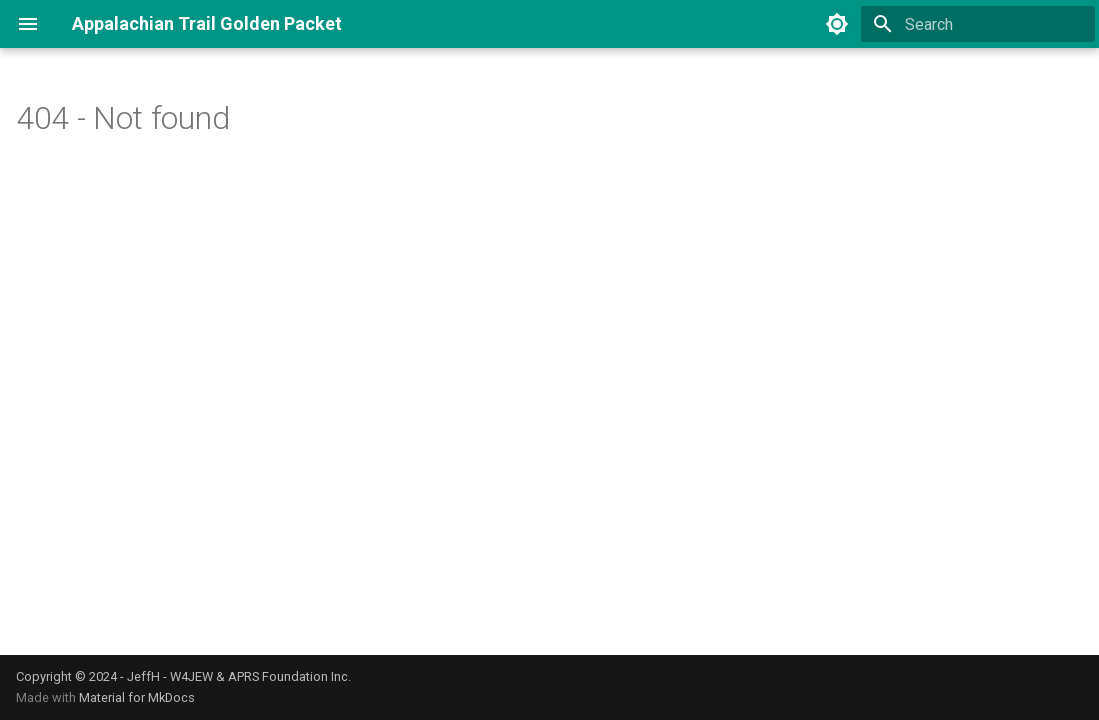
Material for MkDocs (137, 697)
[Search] (978, 24)
